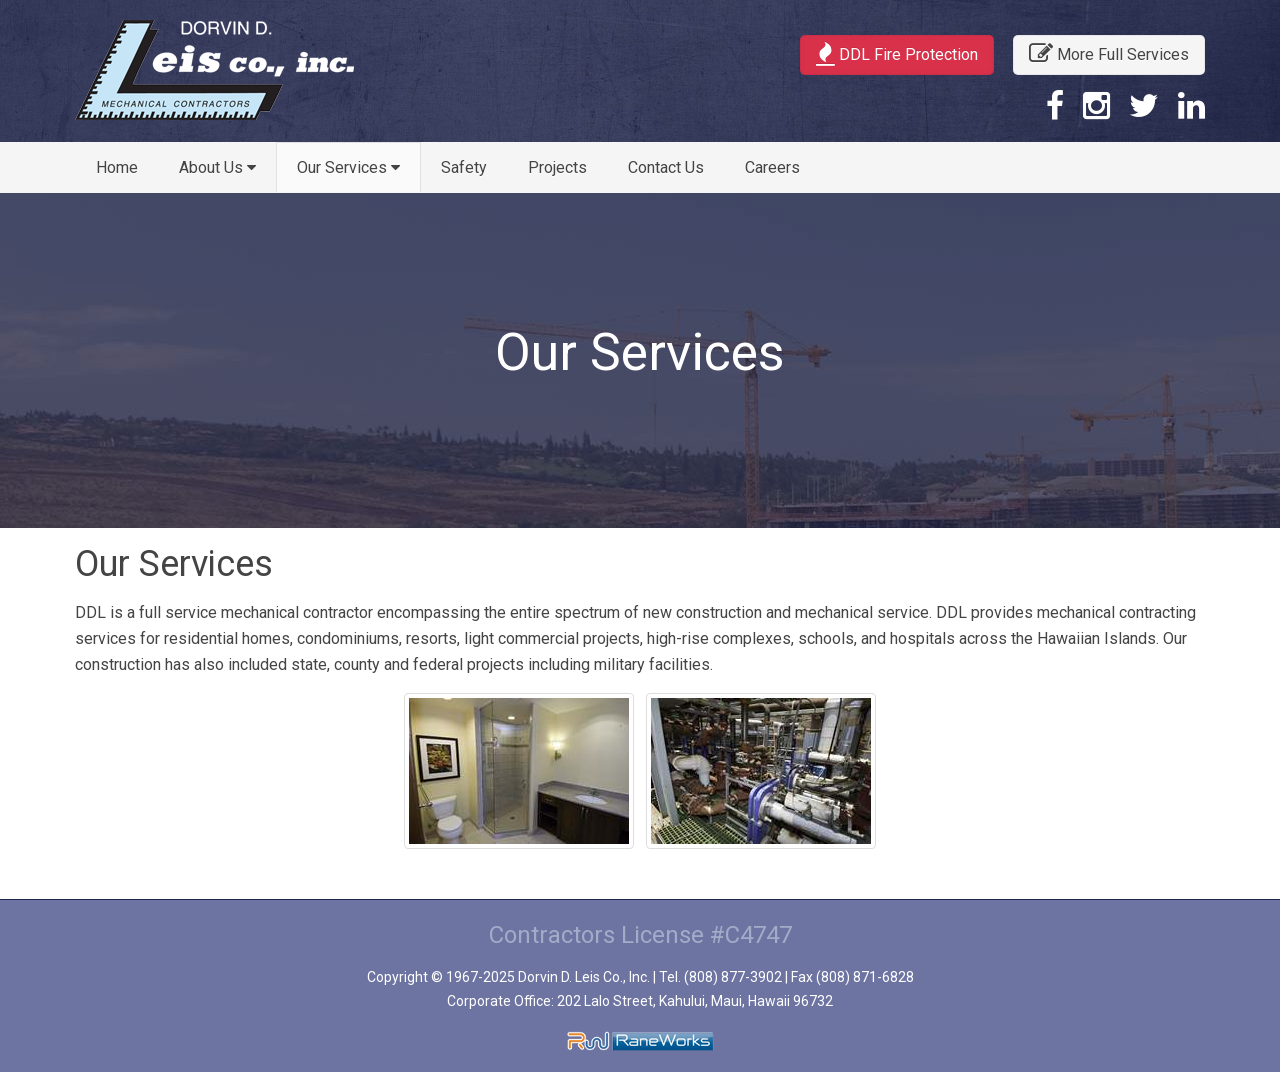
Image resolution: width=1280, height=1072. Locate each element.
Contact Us (666, 167)
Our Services (348, 167)
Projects (557, 167)
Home (117, 167)
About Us (217, 167)
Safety (464, 167)
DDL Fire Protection (897, 53)
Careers (772, 167)
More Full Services (1109, 53)
